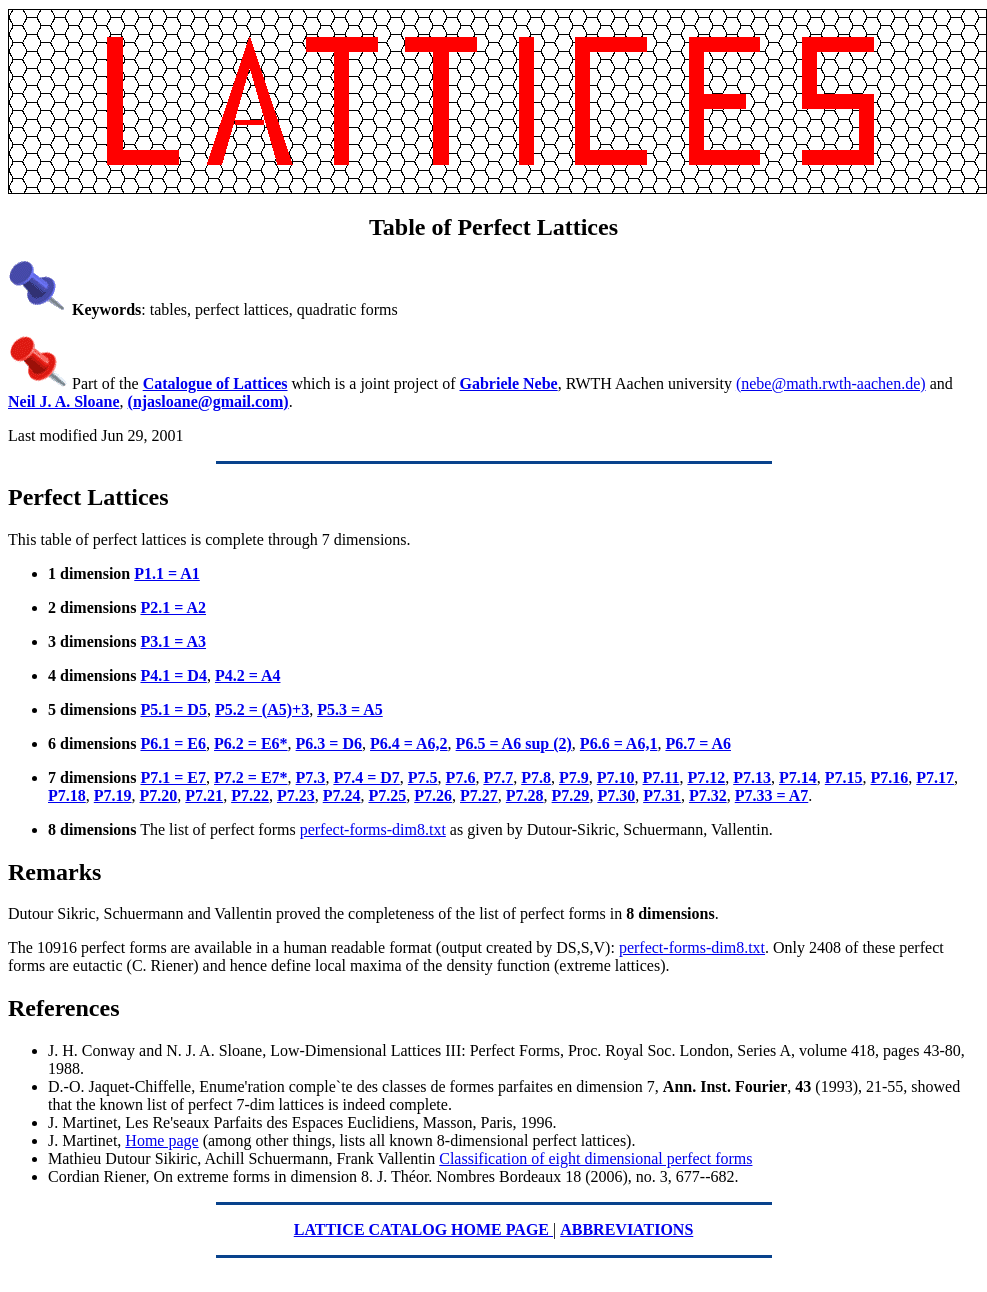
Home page (161, 1140)
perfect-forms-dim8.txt (373, 829)
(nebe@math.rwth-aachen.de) (831, 383)
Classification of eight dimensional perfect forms (595, 1158)
